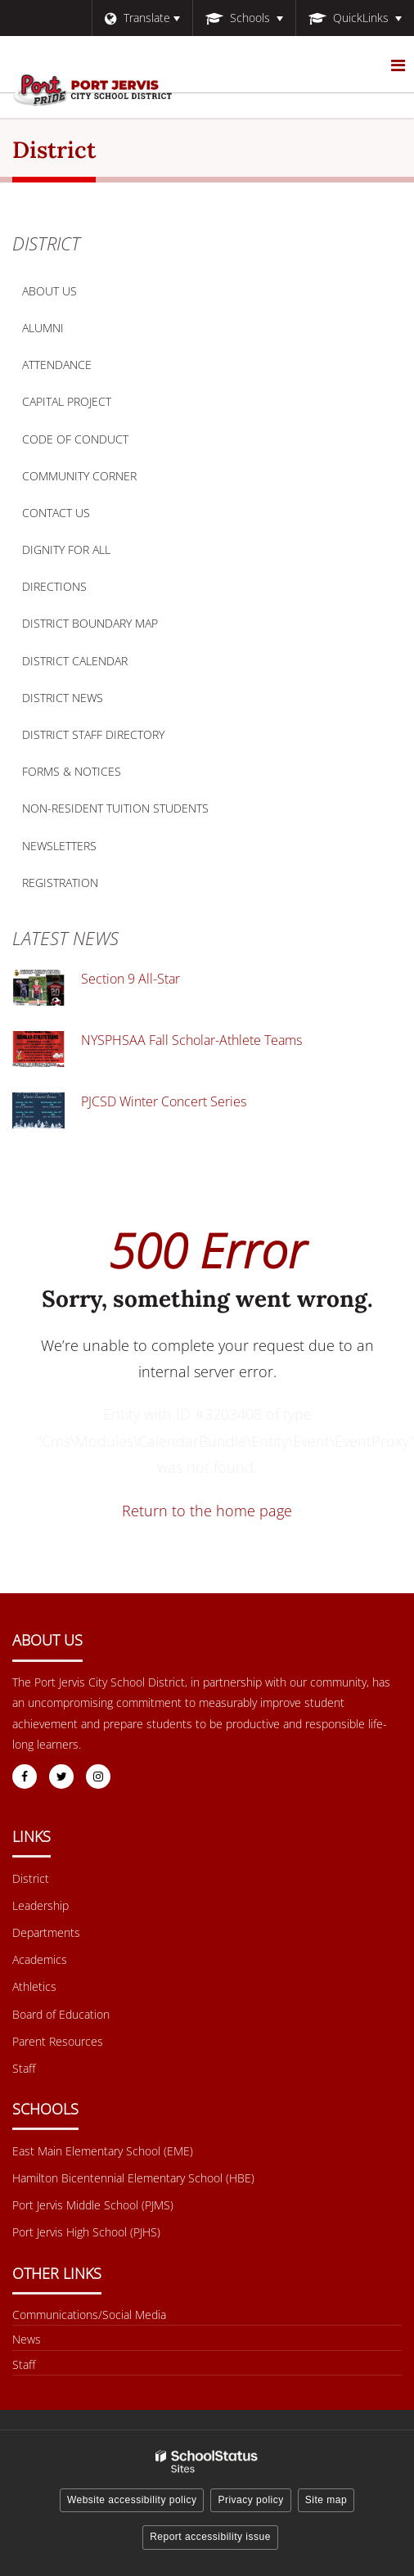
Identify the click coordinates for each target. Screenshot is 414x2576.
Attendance (57, 364)
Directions (54, 586)
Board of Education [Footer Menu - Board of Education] (61, 2014)
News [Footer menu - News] (26, 2339)
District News (62, 697)
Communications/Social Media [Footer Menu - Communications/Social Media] (89, 2314)
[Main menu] (397, 64)
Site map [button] (326, 2500)
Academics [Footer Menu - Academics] (39, 1959)
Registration (60, 882)
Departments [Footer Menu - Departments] (46, 1932)
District (46, 243)
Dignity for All (66, 549)
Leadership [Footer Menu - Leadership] (40, 1905)
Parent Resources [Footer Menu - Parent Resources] (57, 2041)
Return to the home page (207, 1510)
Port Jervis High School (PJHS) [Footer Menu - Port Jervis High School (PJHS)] (86, 2232)
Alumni (43, 328)
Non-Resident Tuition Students (115, 808)
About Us (49, 291)
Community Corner (79, 476)
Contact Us (56, 512)
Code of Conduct (100, 442)
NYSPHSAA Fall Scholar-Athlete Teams (191, 1040)
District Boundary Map (115, 627)
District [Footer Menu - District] (30, 1878)
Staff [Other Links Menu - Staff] (23, 2364)
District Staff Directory (93, 734)
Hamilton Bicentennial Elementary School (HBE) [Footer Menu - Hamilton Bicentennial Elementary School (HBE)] (133, 2178)
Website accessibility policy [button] (132, 2500)
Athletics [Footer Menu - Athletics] (34, 1986)
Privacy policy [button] (250, 2500)
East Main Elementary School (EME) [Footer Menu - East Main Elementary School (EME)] (102, 2151)
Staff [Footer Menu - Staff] (23, 2068)
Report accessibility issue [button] (210, 2536)
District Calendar (75, 661)
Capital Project (66, 401)
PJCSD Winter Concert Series (163, 1101)
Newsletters (59, 845)
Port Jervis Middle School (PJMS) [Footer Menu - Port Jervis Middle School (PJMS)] (92, 2205)
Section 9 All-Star (130, 979)
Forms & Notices (71, 771)
